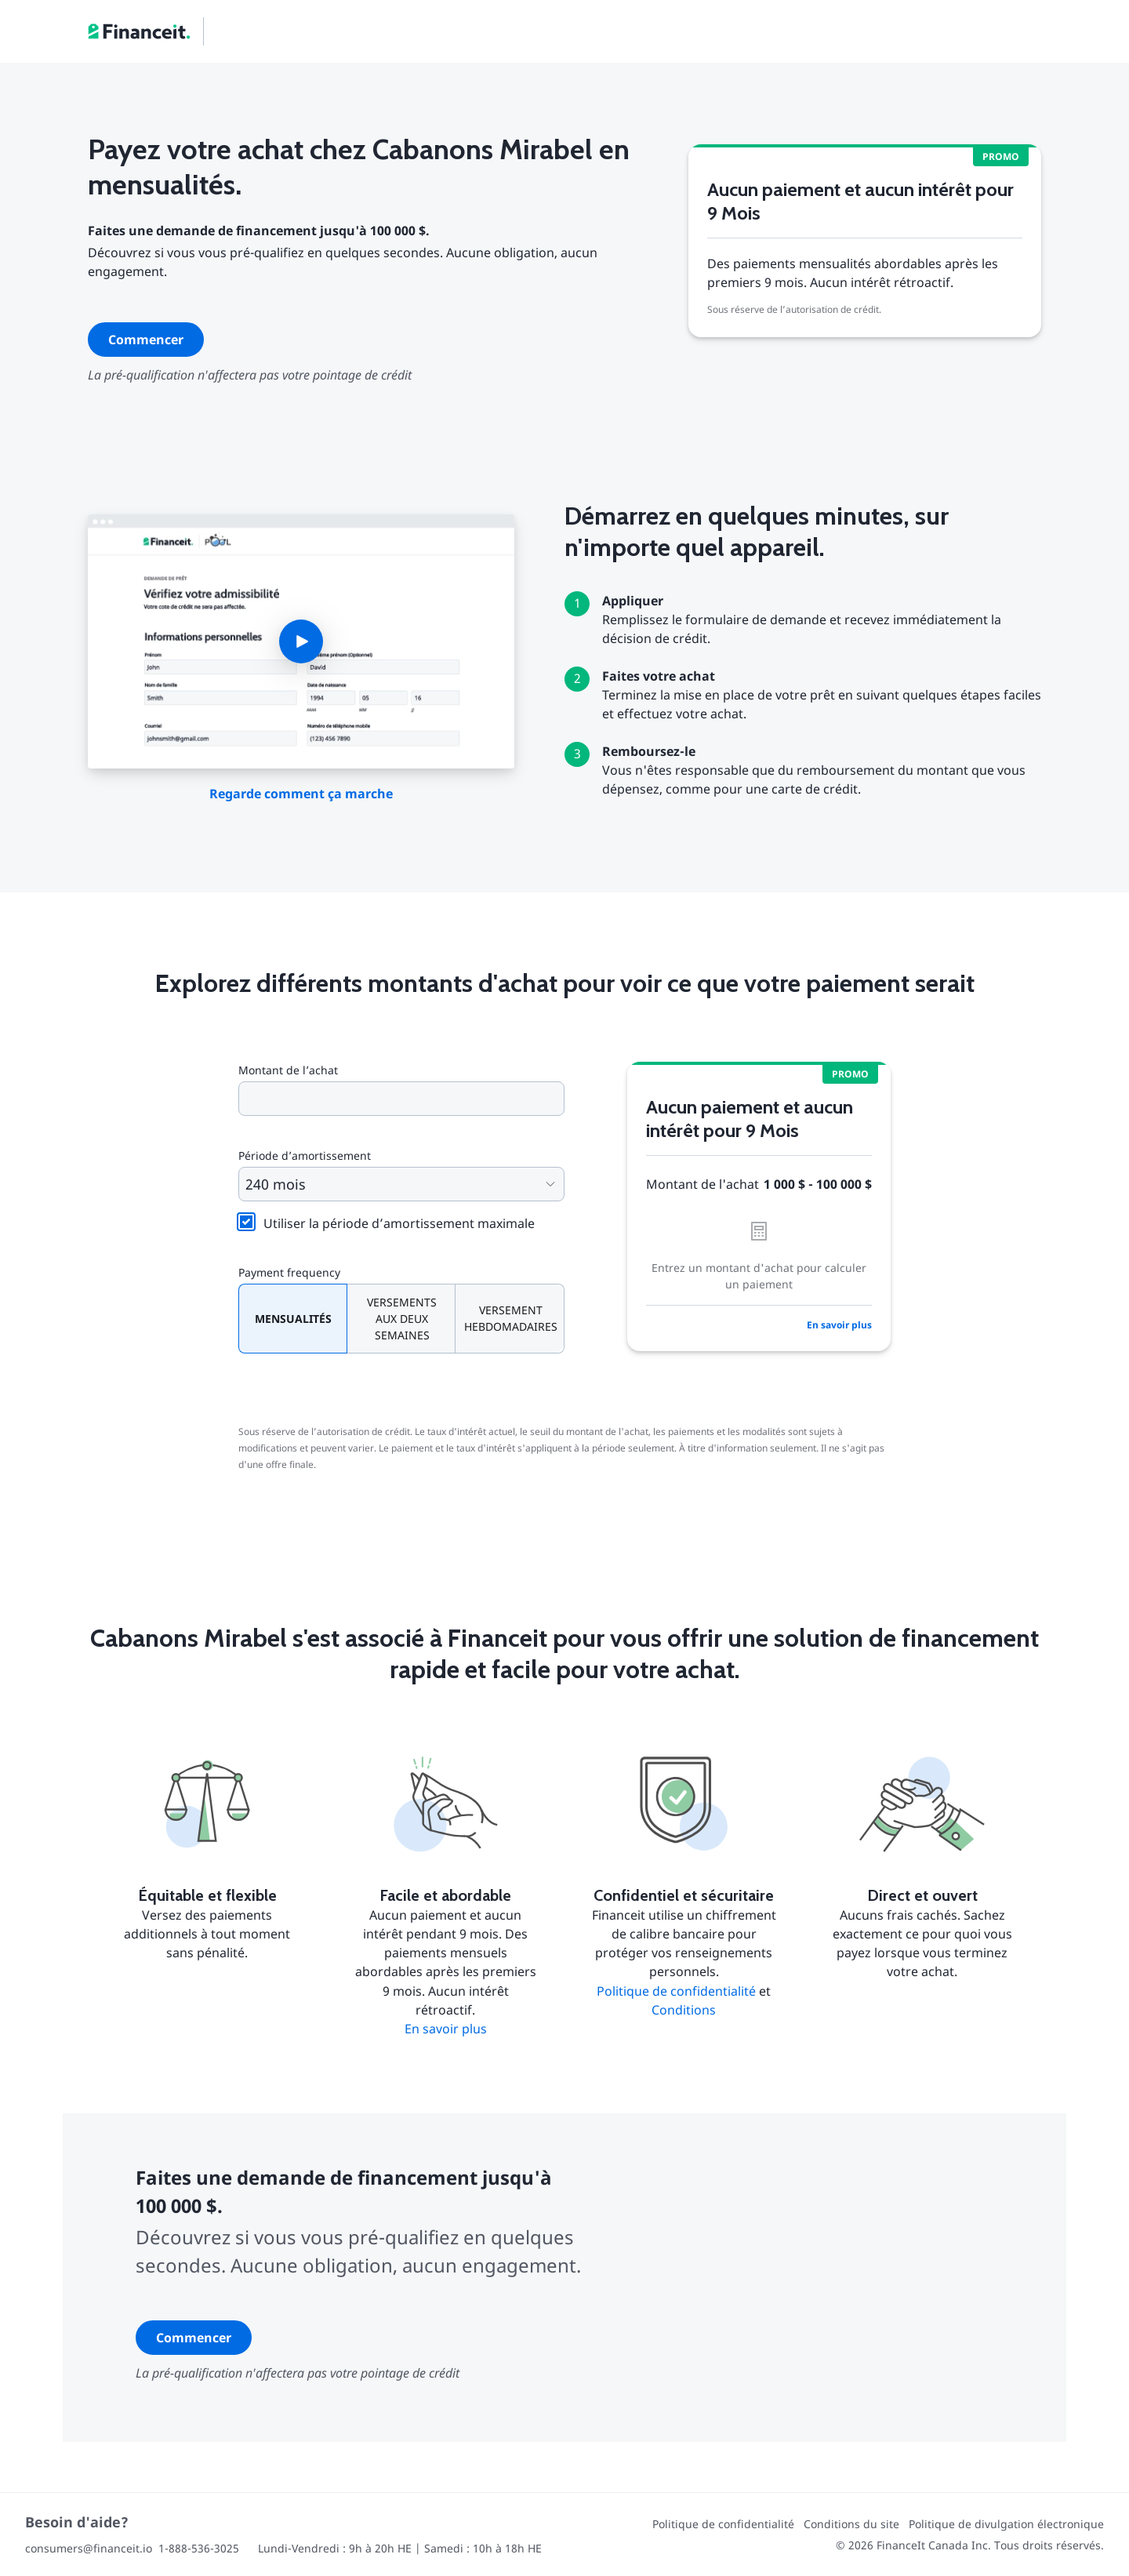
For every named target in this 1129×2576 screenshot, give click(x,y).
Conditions (684, 2009)
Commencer (145, 339)
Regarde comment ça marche (301, 793)
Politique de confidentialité (676, 1991)
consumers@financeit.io (88, 2548)
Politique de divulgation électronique (1006, 2523)
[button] (301, 641)
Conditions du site (851, 2523)
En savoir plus (839, 1325)
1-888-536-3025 (198, 2548)
